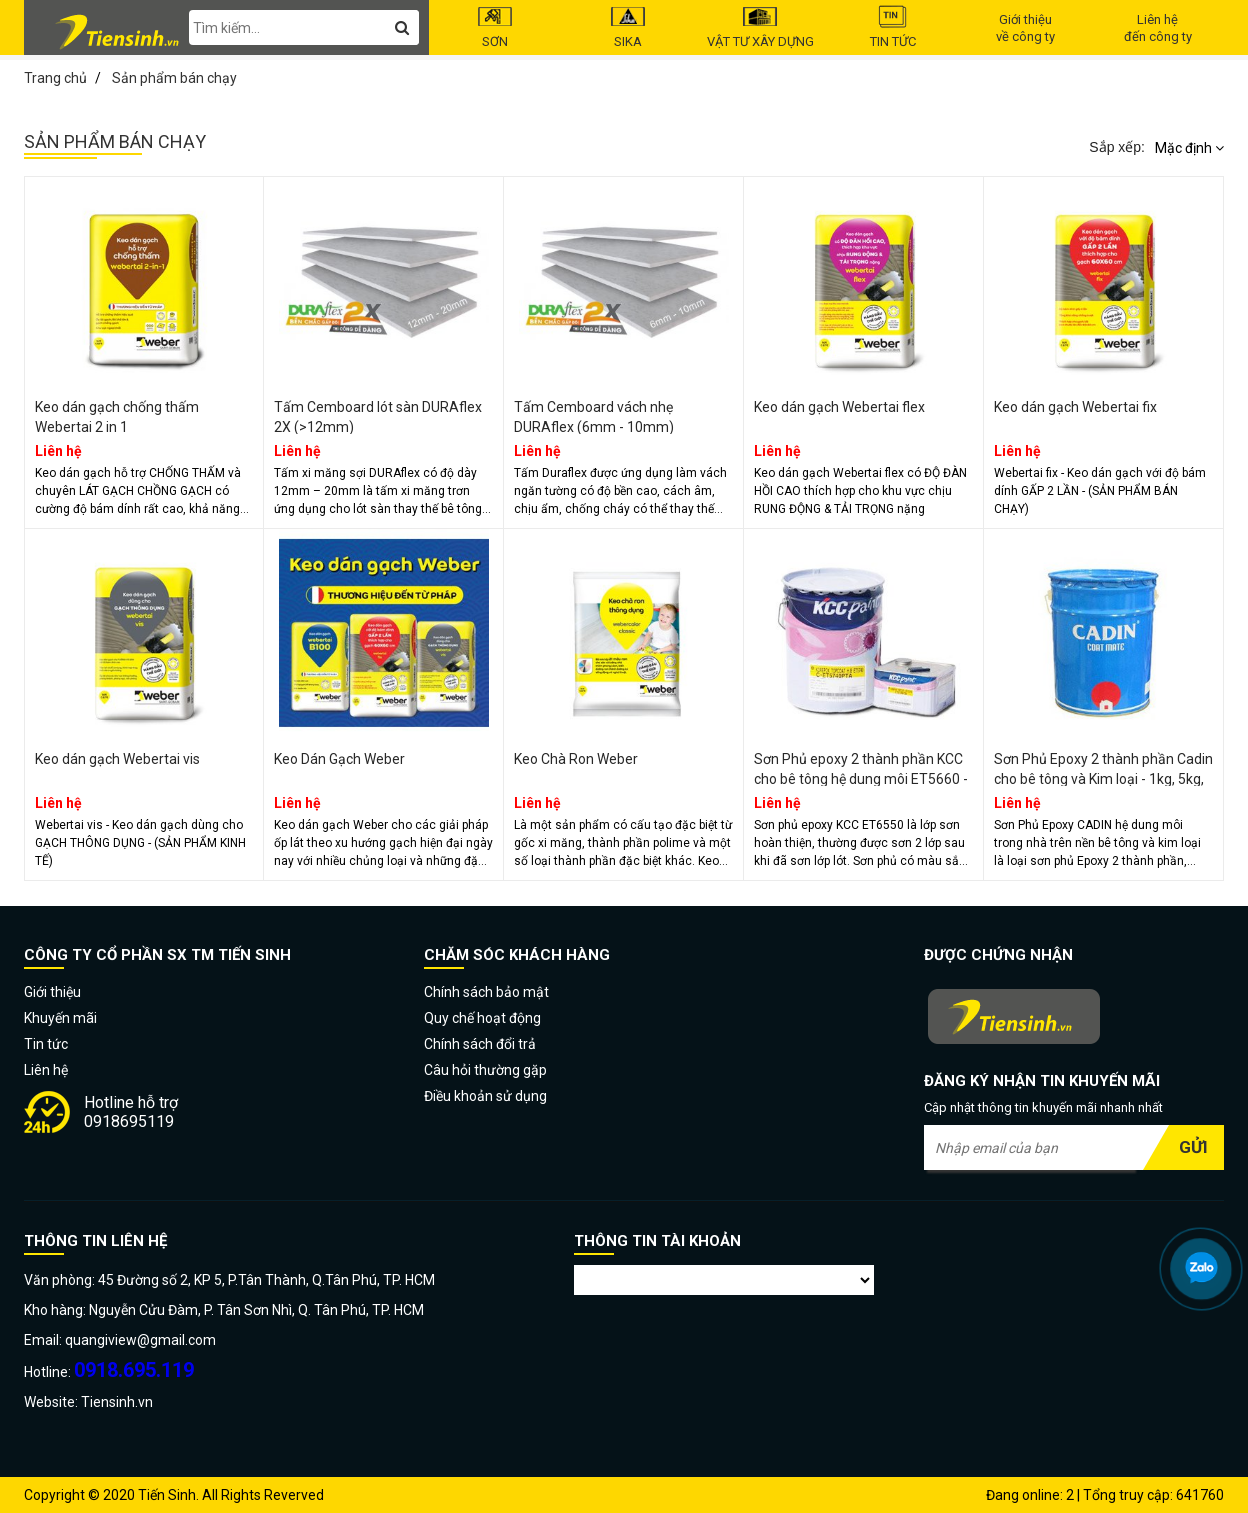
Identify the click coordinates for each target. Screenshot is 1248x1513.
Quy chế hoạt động (482, 1018)
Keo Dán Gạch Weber (339, 759)
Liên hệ (46, 1070)
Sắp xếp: (1117, 147)
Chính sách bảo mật (486, 992)
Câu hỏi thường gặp (485, 1070)
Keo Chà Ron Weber (576, 759)
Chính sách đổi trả (480, 1044)
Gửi (1193, 1147)
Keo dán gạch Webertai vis (117, 759)
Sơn (495, 27)
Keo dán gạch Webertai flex (839, 407)
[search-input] (304, 27)
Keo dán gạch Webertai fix (1075, 407)
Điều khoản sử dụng (485, 1096)
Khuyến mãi (60, 1018)
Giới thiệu (52, 992)
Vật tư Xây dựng (760, 27)
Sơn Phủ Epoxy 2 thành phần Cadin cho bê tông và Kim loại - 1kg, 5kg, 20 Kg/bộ (1103, 779)
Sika (628, 27)
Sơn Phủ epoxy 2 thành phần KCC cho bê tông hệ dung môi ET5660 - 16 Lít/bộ (861, 779)
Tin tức (893, 27)
